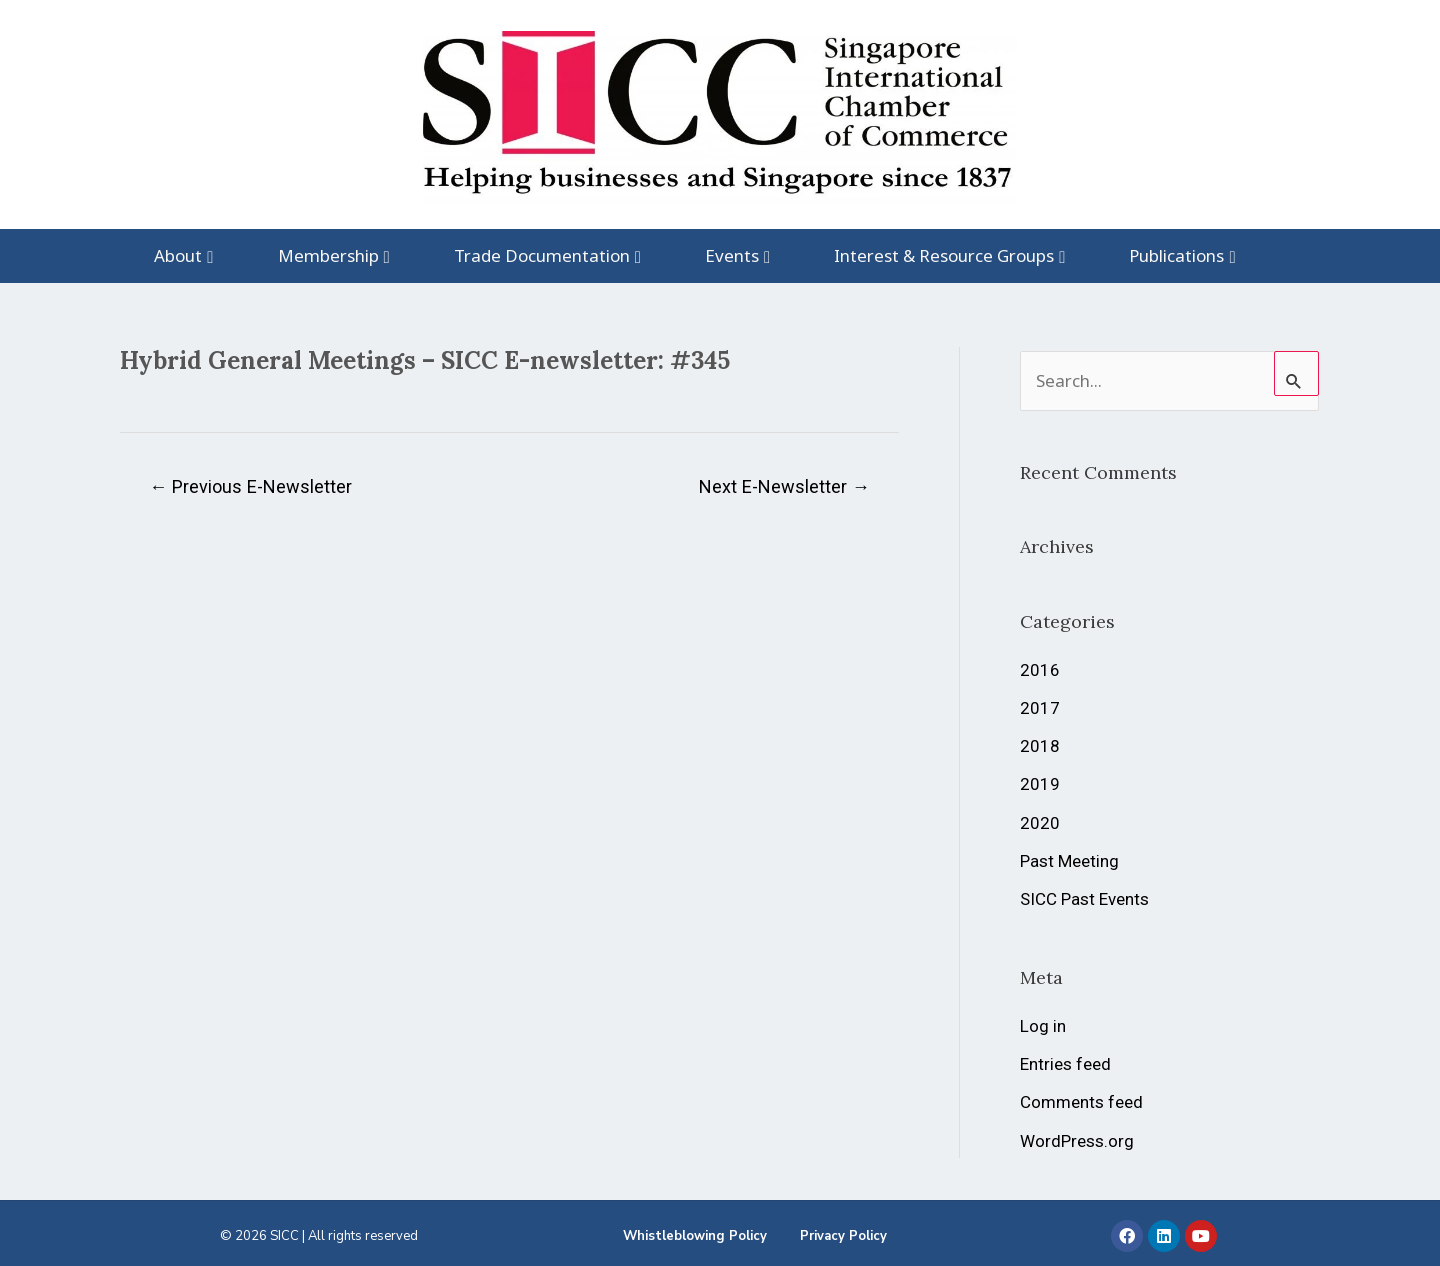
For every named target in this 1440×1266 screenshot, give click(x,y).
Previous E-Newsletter (250, 486)
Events (732, 255)
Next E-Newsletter (784, 486)
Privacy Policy (843, 1236)
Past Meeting (1069, 861)
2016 (1040, 670)
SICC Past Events (1084, 899)
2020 (1040, 823)
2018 (1040, 746)
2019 (1040, 784)
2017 (1040, 708)
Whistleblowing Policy (695, 1236)
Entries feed (1065, 1064)
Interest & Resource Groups (944, 255)
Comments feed (1081, 1102)
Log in (1043, 1026)
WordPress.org (1077, 1141)
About (178, 255)
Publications (1176, 255)
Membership (328, 255)
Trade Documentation (542, 255)
